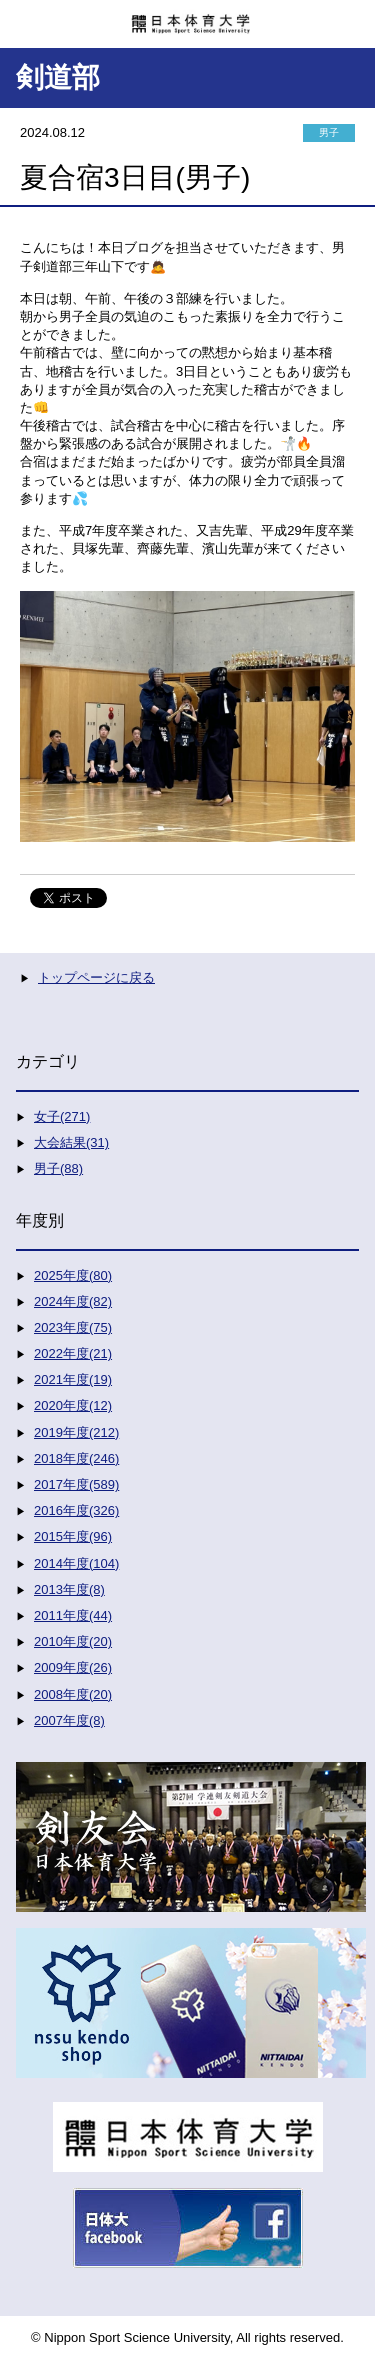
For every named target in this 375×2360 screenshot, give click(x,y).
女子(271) (62, 1116)
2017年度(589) (76, 1484)
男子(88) (58, 1168)
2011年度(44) (73, 1615)
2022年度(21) (73, 1353)
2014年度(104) (76, 1563)
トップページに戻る (96, 977)
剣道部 (58, 77)
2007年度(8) (69, 1720)
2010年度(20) (73, 1641)
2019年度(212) (76, 1432)
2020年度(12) (73, 1405)
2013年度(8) (69, 1589)
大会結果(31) (71, 1142)
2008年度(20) (73, 1694)
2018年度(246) (76, 1458)
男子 (329, 132)
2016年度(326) (76, 1510)
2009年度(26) (73, 1667)
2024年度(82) (73, 1301)
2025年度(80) (73, 1275)
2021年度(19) (73, 1379)
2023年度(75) (73, 1327)
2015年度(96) (73, 1536)
